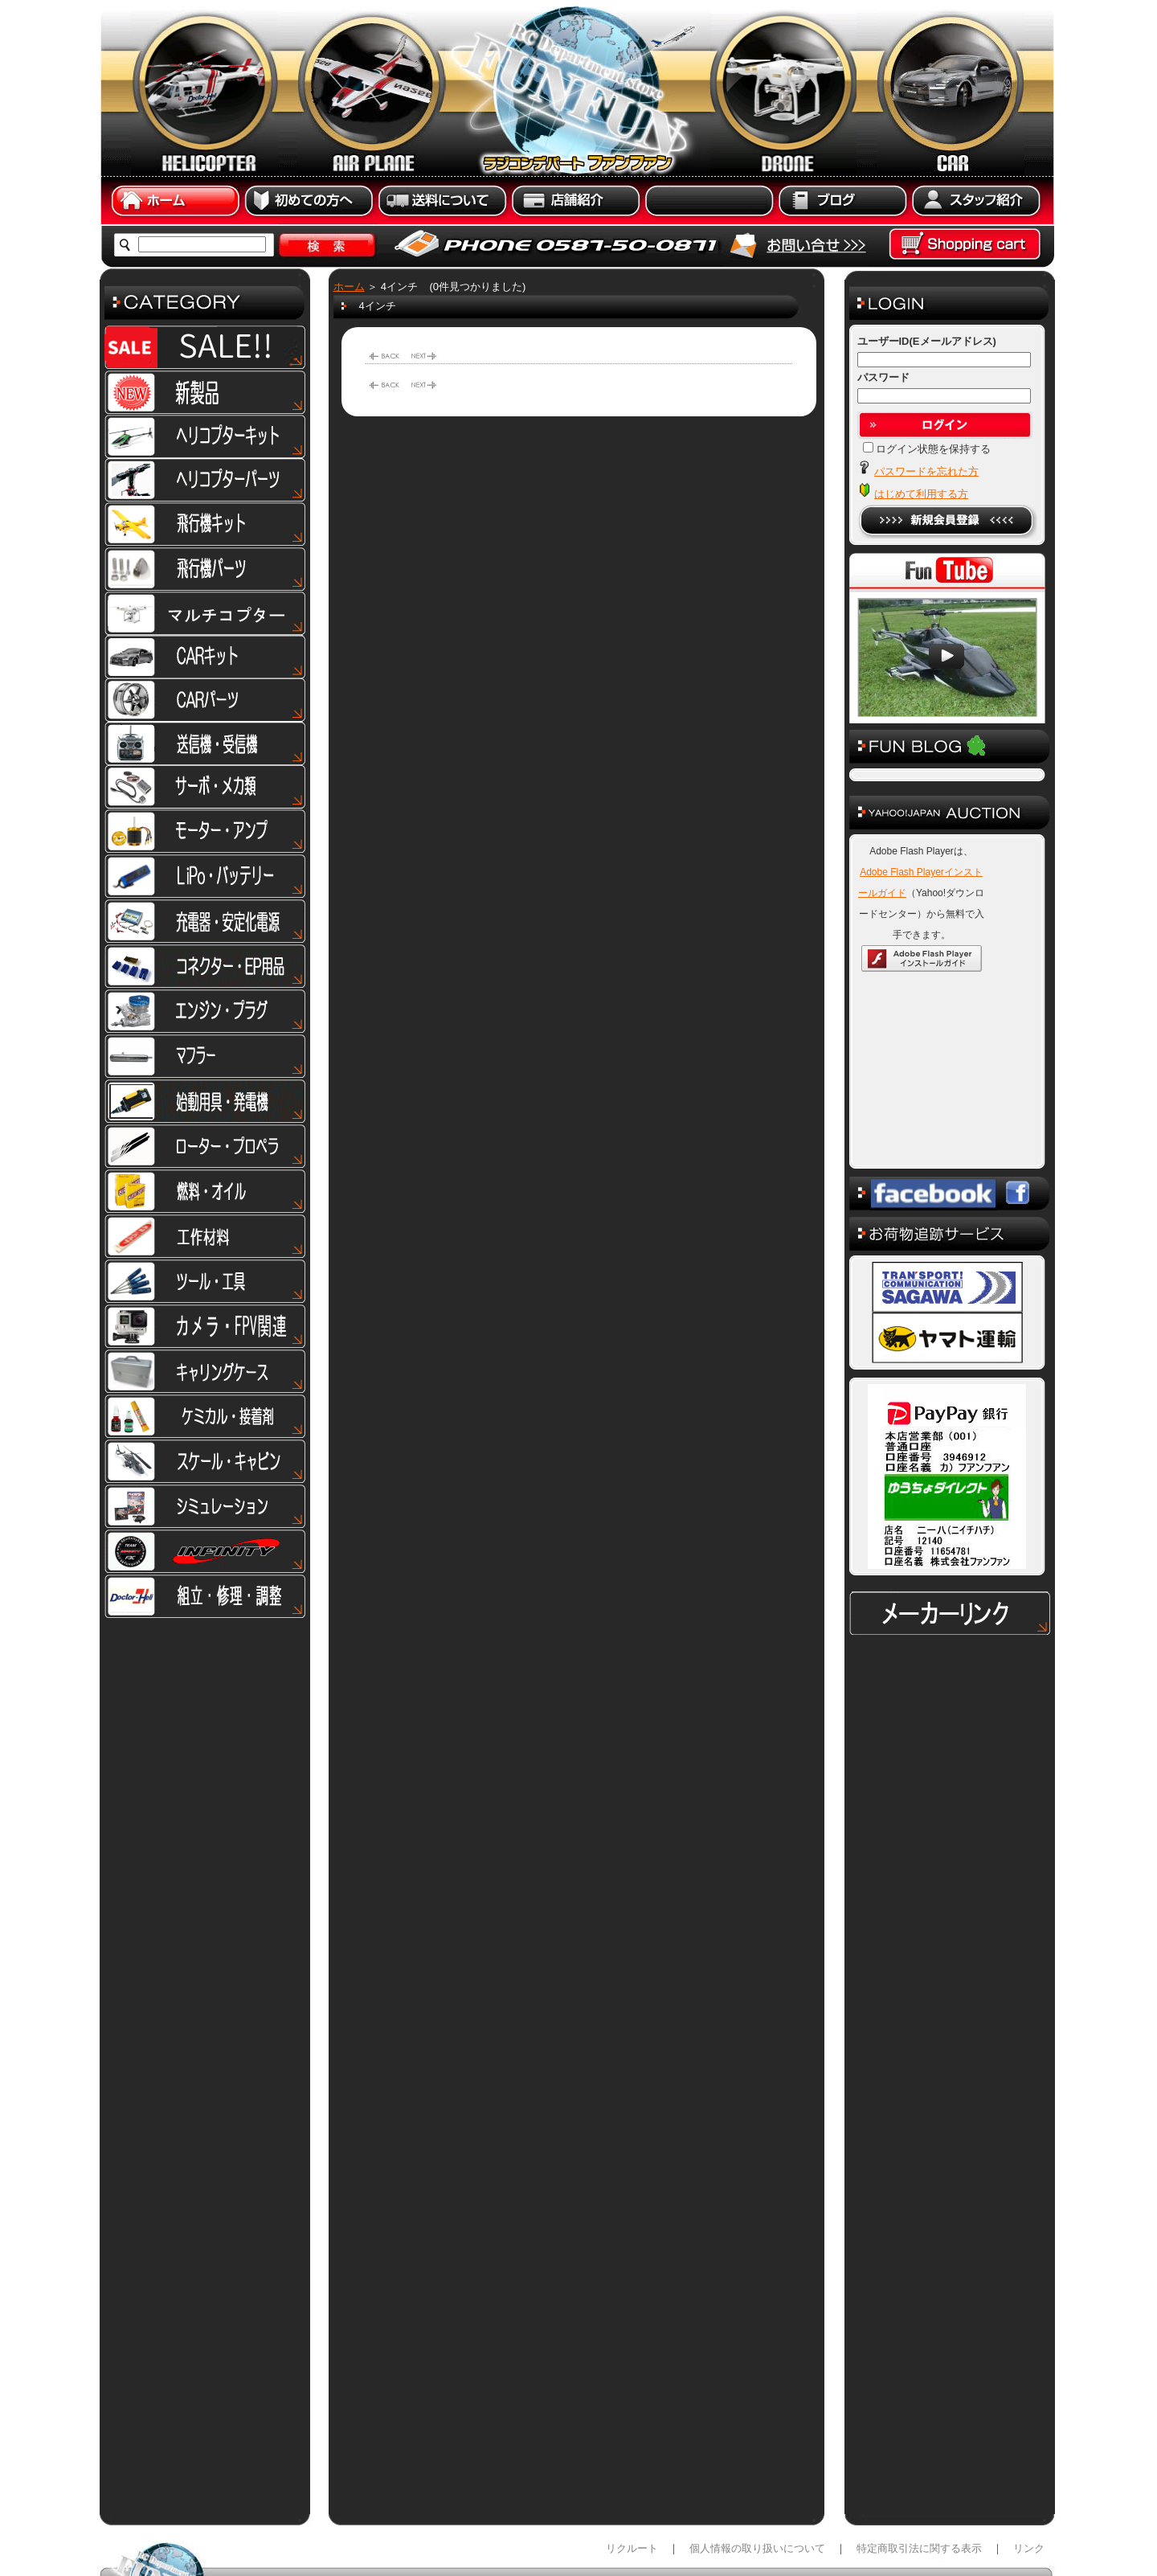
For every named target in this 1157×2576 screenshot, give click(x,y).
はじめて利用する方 (921, 494)
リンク (1029, 2468)
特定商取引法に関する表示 (919, 2468)
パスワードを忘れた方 (926, 471)
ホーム (349, 287)
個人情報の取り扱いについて (757, 2468)
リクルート (632, 2468)
